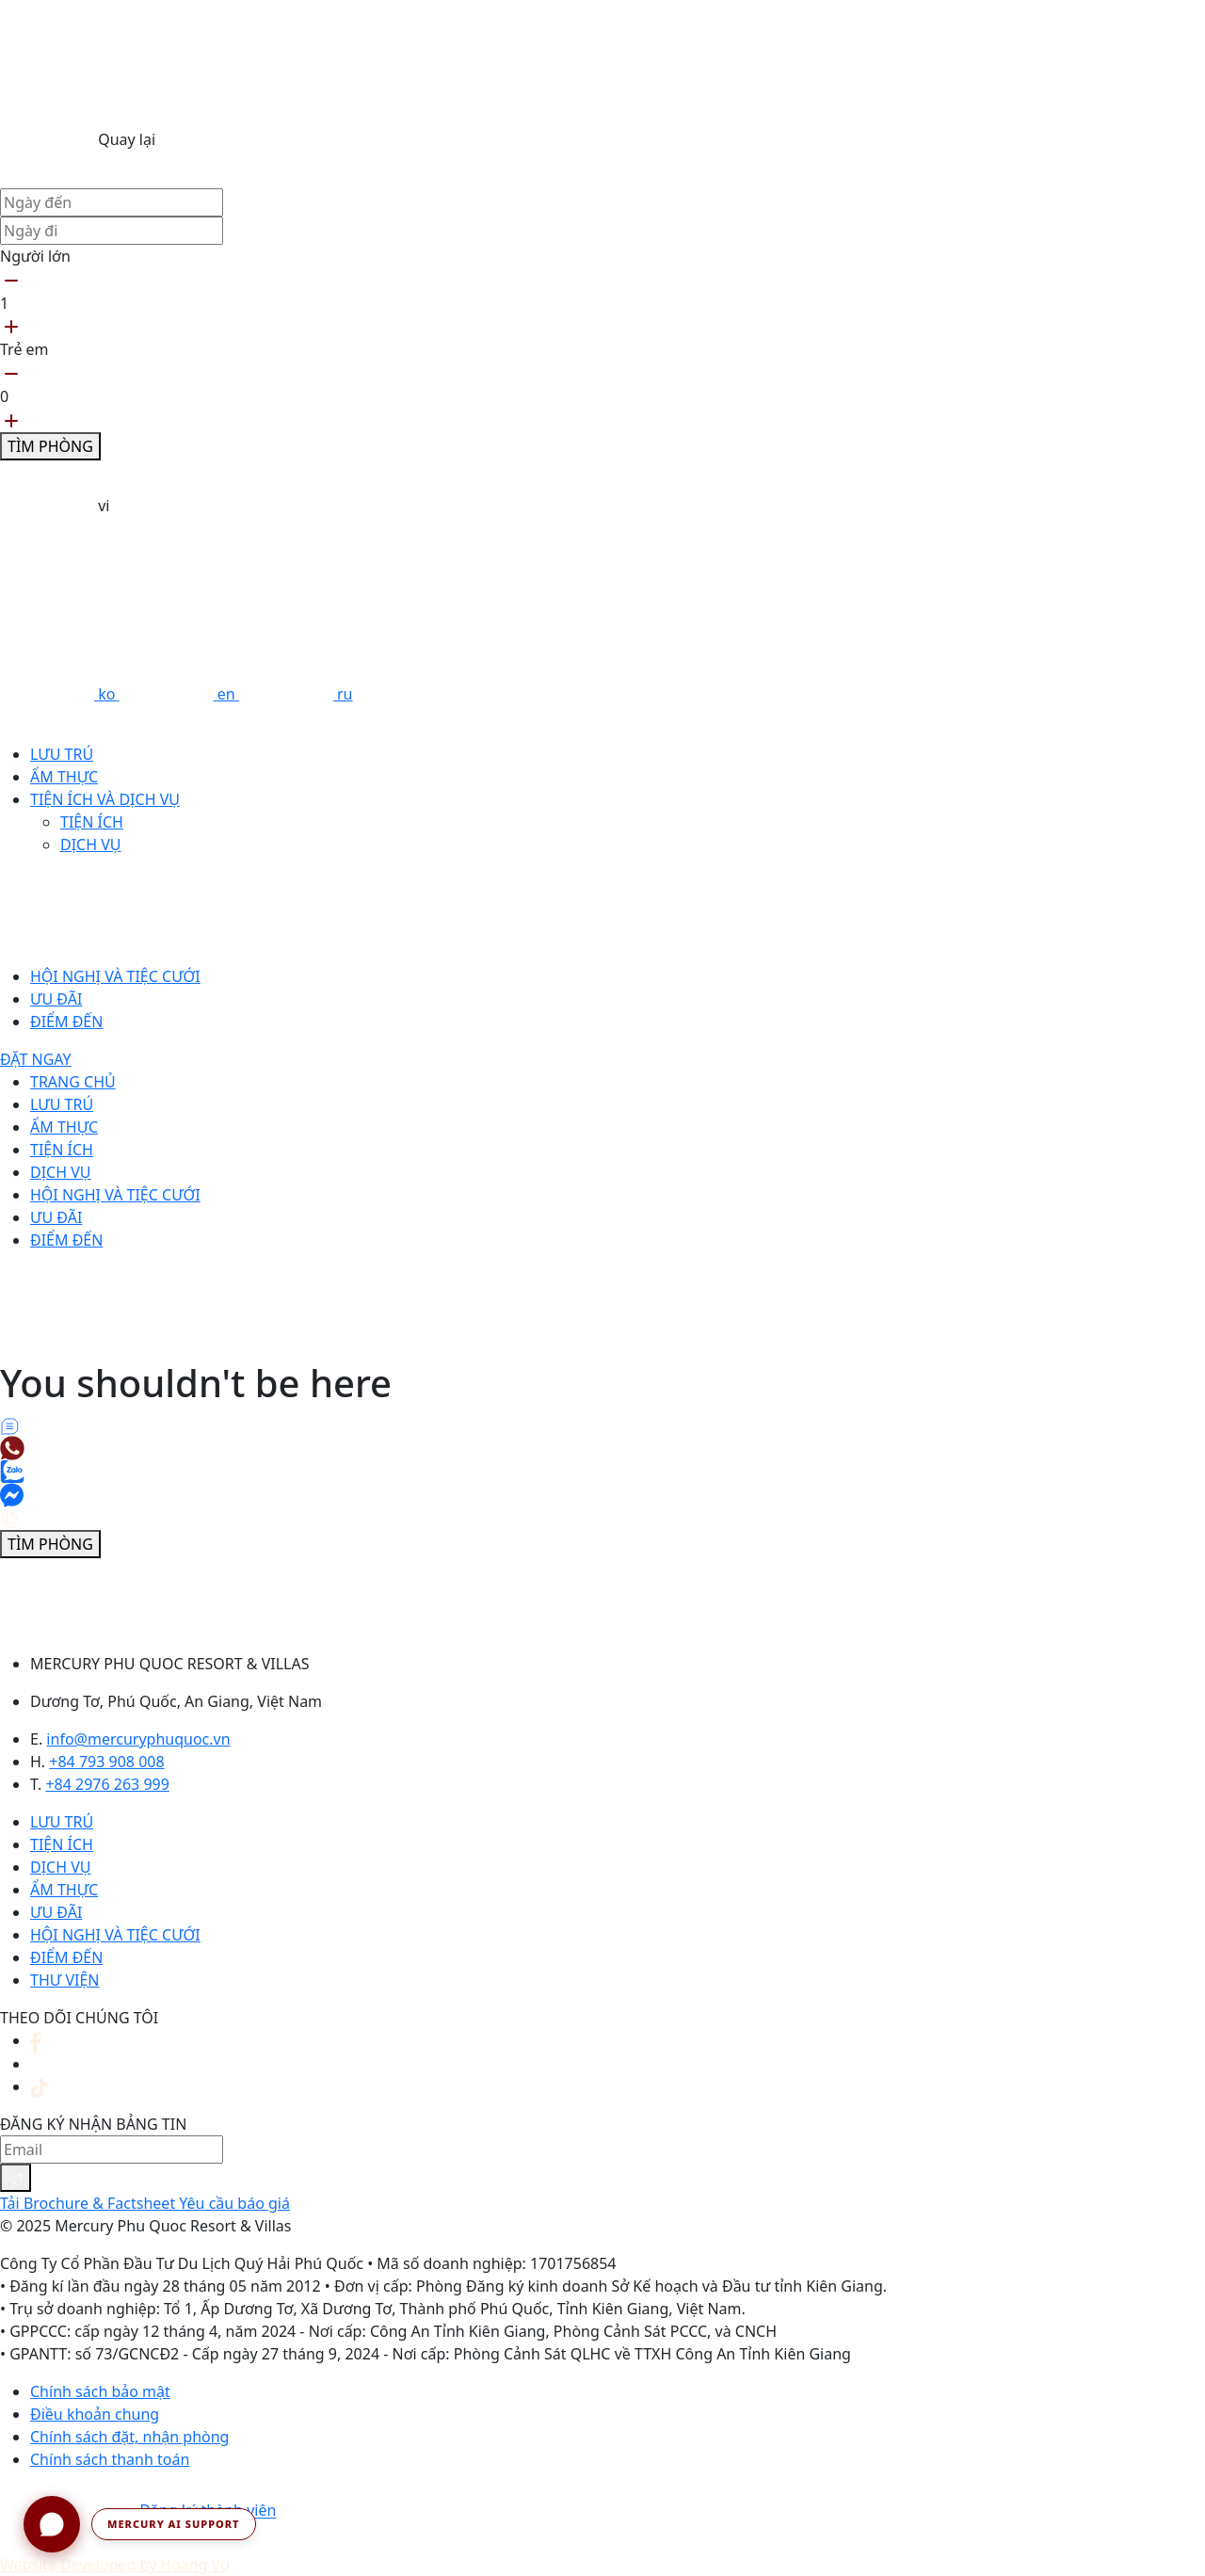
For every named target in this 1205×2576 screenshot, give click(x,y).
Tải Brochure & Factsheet (89, 2203)
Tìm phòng (50, 446)
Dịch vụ (90, 844)
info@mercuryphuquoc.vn (138, 1739)
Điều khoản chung (94, 2414)
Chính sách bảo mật (100, 2391)
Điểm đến (66, 1021)
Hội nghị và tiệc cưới (115, 976)
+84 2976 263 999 (107, 1784)
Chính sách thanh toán (109, 2459)
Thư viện (64, 1980)
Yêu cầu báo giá (234, 2203)
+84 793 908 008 (106, 1761)
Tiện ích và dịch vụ (105, 799)
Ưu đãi (56, 999)
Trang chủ (73, 1081)
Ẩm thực (64, 776)
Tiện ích (91, 822)
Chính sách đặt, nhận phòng (129, 2436)
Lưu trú (61, 754)
